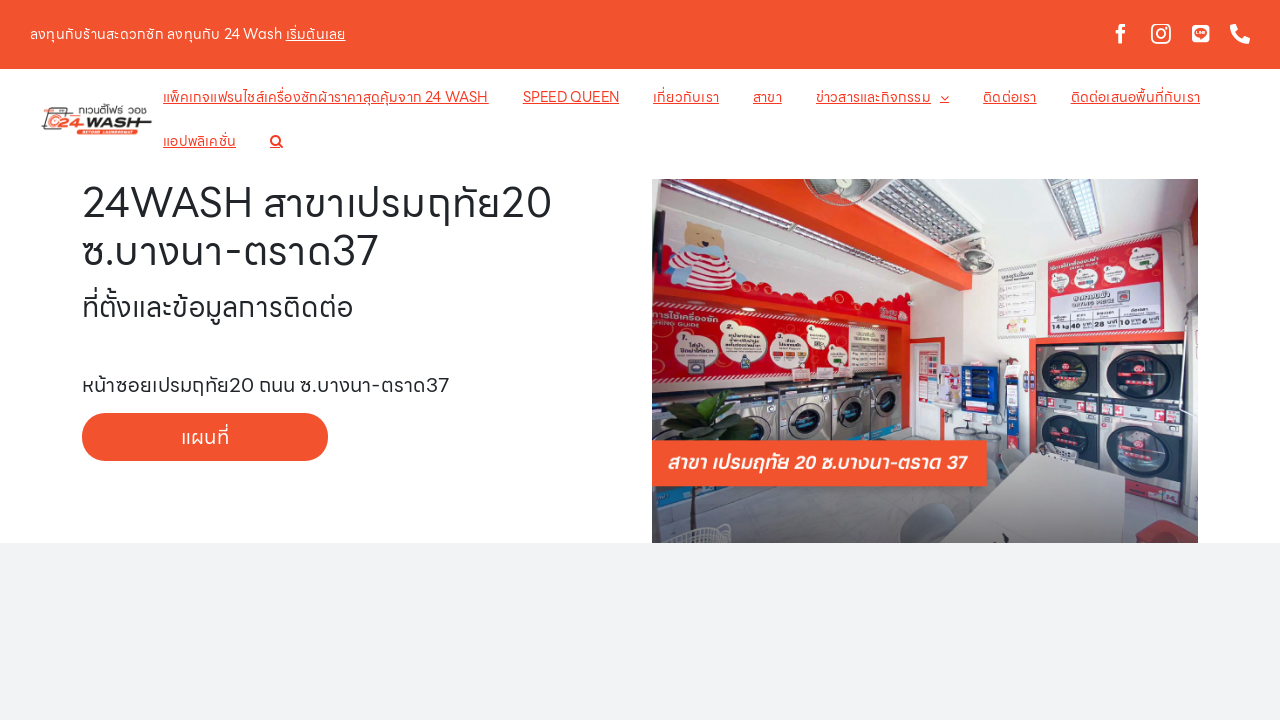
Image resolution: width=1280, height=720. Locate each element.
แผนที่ (205, 437)
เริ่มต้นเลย (316, 34)
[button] (185, 141)
